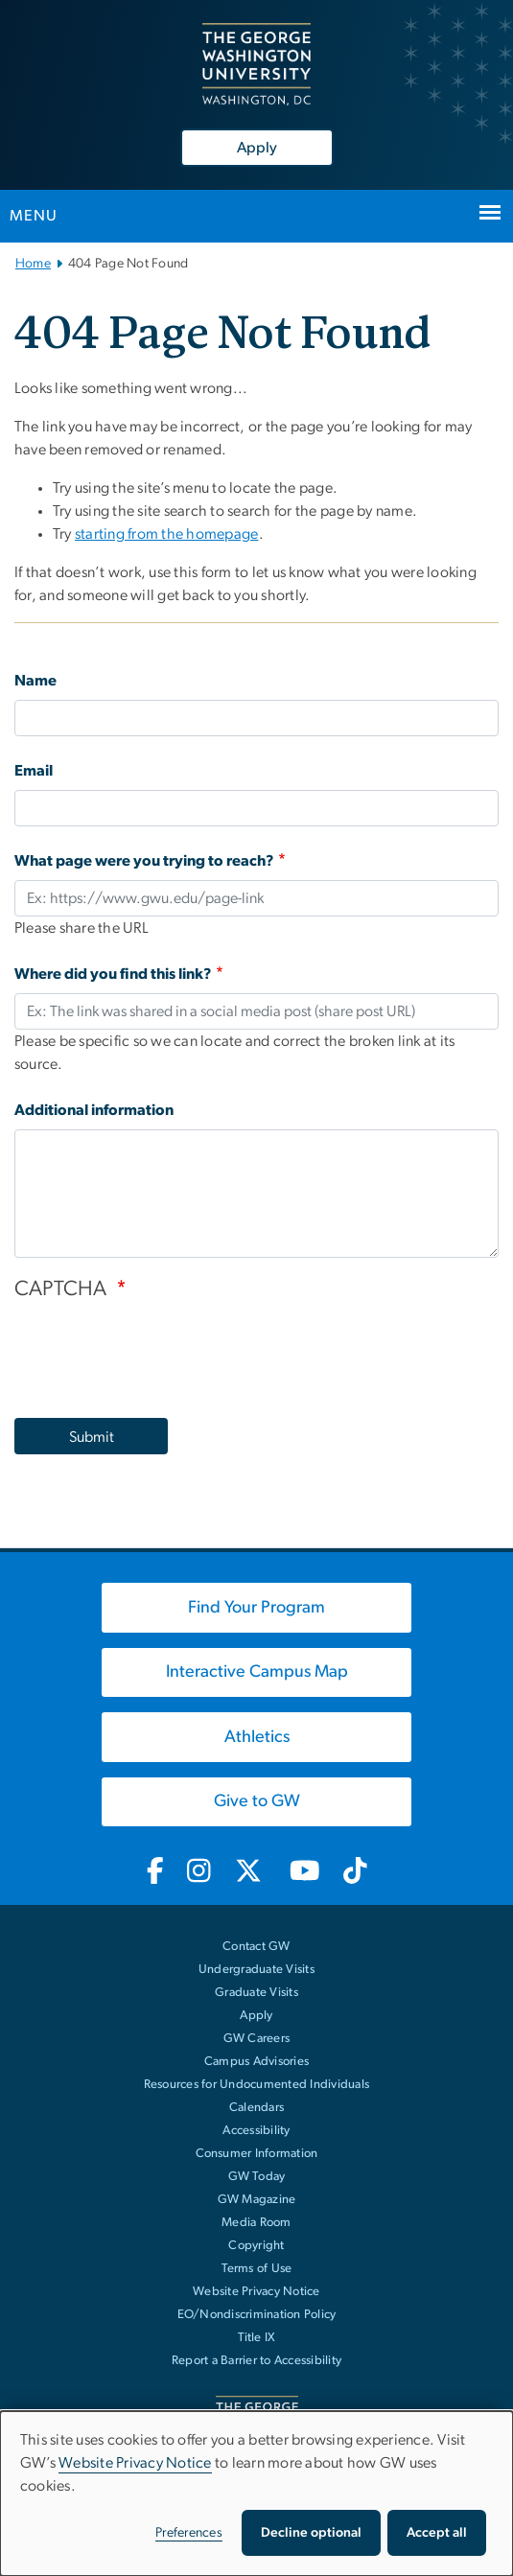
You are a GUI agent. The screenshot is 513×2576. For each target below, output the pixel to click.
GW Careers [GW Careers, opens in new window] (257, 2038)
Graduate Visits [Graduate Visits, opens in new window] (256, 1992)
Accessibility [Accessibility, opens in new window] (256, 2130)
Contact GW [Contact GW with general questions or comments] (256, 1946)
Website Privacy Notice (256, 2292)
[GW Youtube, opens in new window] (304, 1872)
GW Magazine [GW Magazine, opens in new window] (257, 2199)
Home (33, 263)
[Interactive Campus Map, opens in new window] (256, 1673)
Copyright (256, 2245)
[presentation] (160, 1349)
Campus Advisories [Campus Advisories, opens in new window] (256, 2061)
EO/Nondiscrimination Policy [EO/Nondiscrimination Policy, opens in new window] (257, 2315)
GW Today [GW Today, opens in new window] (257, 2176)
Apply (257, 147)
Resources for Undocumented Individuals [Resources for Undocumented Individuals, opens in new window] (257, 2084)
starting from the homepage (167, 534)
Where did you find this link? (113, 974)
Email (33, 770)
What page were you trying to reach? (144, 861)
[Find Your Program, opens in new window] (256, 1608)
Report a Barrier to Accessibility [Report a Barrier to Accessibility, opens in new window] (256, 2361)
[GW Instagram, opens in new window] (198, 1872)
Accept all (437, 2533)
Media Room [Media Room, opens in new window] (256, 2222)
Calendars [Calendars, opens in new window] (256, 2107)
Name (35, 680)
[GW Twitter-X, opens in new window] (249, 1872)
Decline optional (311, 2533)
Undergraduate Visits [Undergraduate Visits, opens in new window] (256, 1969)
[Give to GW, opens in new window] (256, 1802)
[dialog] (256, 2493)
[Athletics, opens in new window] (256, 1737)
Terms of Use (257, 2269)
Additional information (94, 1110)
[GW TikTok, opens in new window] (356, 1872)
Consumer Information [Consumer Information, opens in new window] (257, 2153)
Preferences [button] (188, 2533)
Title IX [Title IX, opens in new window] (257, 2338)
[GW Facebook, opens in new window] (154, 1872)
